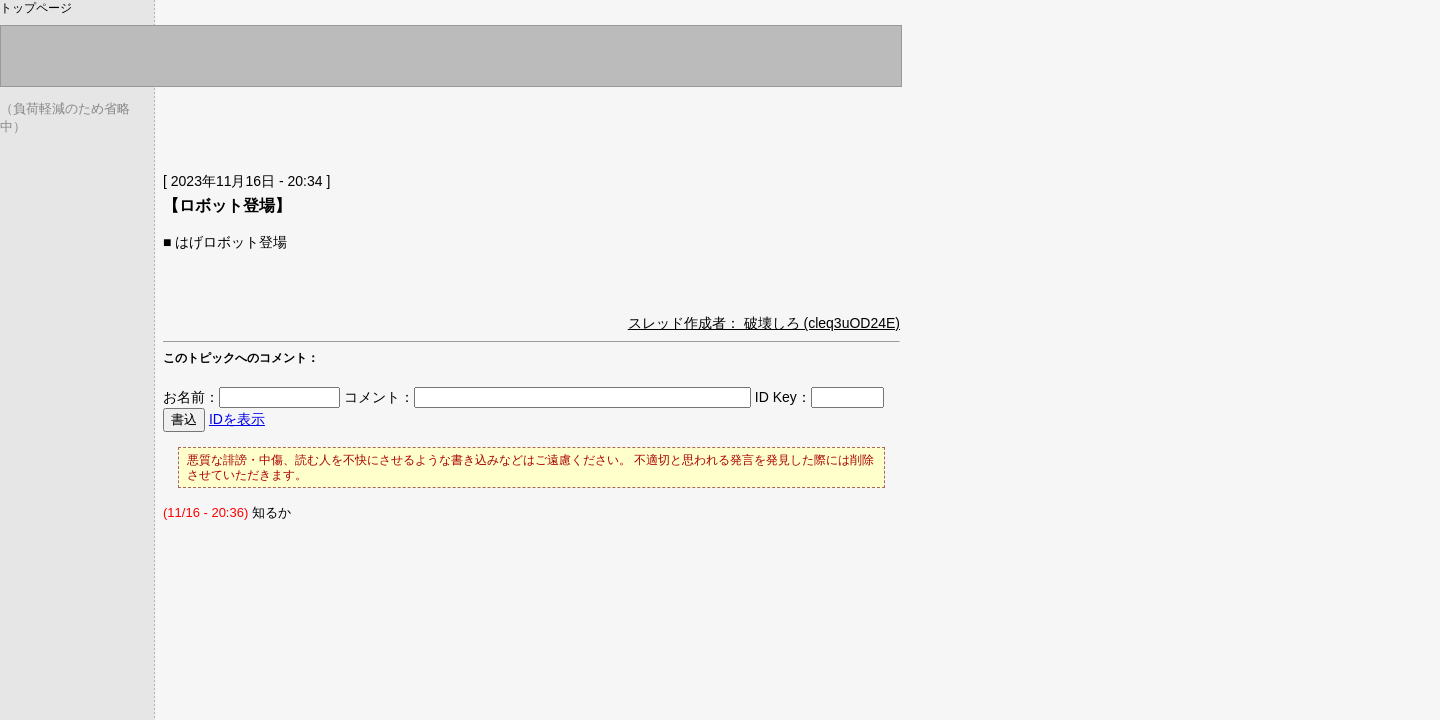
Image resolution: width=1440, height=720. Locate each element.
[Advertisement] (397, 125)
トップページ (36, 8)
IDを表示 (237, 419)
